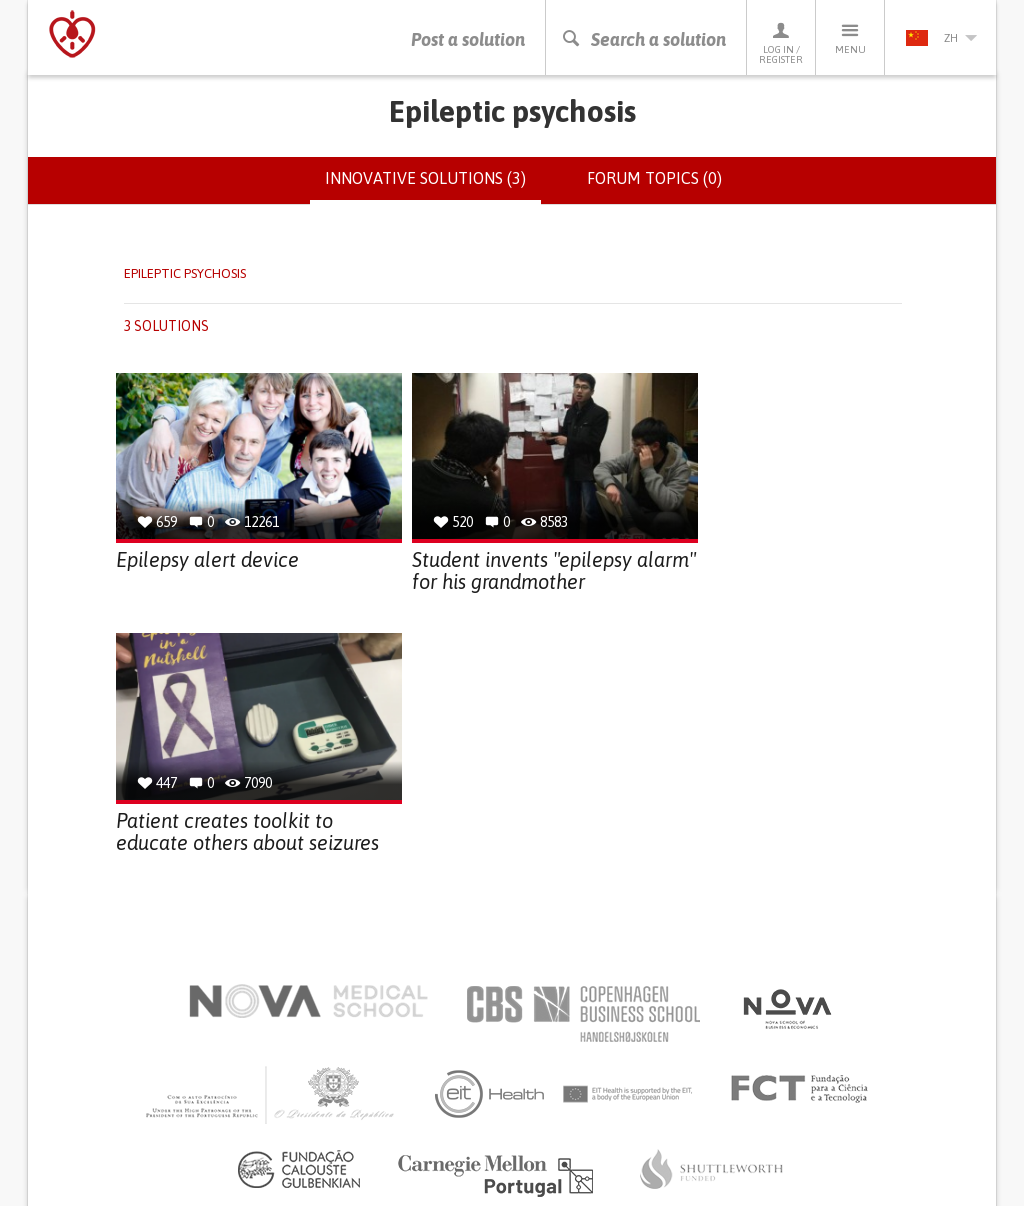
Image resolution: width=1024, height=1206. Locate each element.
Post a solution (468, 39)
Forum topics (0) (654, 178)
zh (941, 38)
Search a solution (643, 39)
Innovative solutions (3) (433, 186)
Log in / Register (781, 42)
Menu (850, 37)
